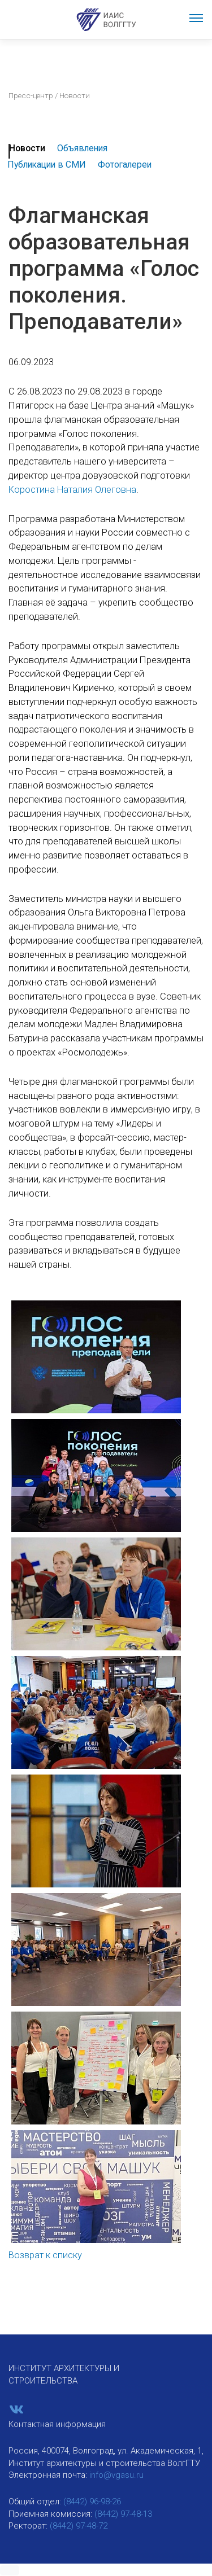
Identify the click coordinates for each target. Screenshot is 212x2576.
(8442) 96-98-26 (92, 2501)
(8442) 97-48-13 (123, 2514)
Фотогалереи (125, 164)
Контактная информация (57, 2424)
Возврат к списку (45, 2255)
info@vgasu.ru (116, 2475)
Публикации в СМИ (46, 164)
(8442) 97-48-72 (78, 2526)
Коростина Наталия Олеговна (72, 489)
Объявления (82, 148)
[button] (9, 2570)
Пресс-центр (30, 95)
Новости (27, 148)
